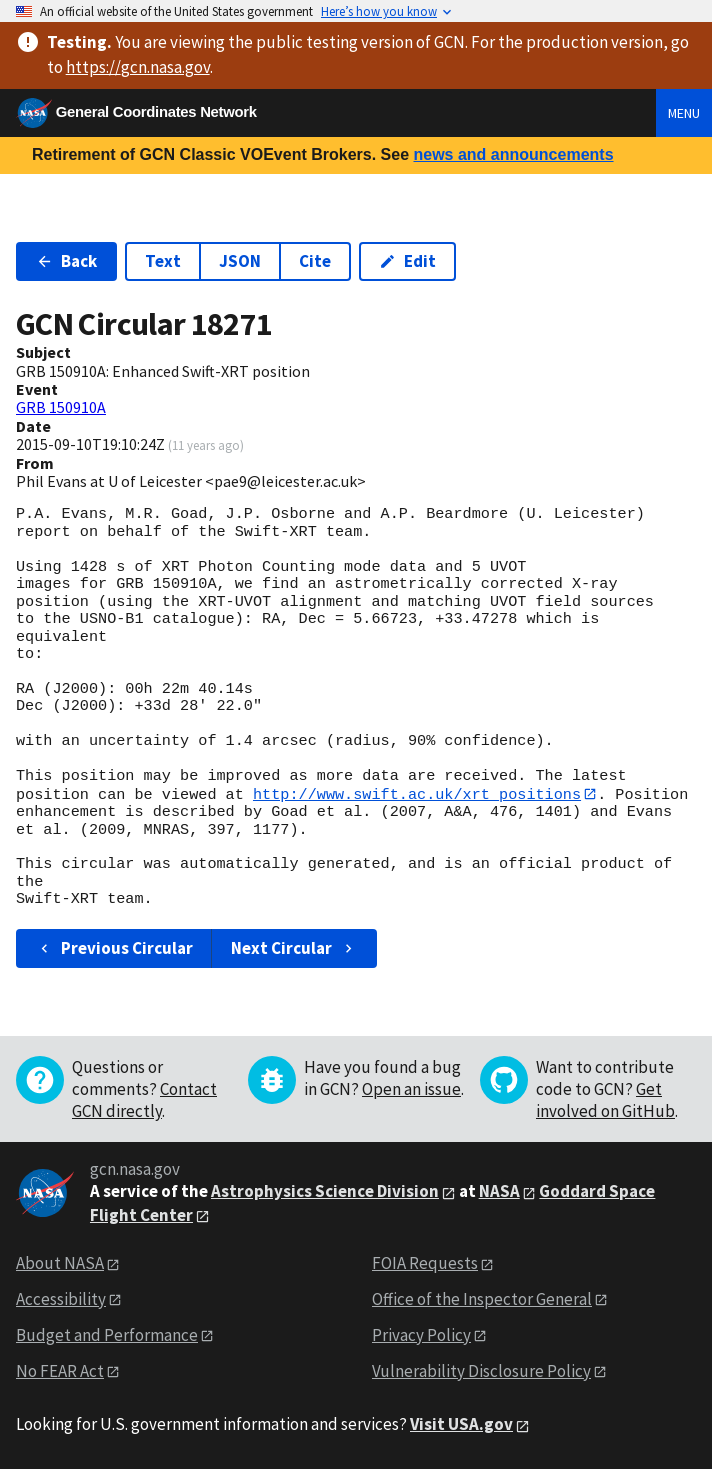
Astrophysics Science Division (325, 1192)
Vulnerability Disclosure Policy (481, 1371)
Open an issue (411, 1090)
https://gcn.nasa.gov (138, 67)
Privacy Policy (421, 1335)
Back (66, 261)
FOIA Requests (425, 1263)
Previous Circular (114, 948)
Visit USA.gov (461, 1425)
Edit (407, 261)
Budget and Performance (107, 1335)
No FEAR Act (60, 1371)
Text (163, 261)
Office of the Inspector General (482, 1299)
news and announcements (513, 154)
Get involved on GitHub (605, 1101)
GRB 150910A (61, 407)
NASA (499, 1192)
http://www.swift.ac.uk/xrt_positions (417, 794)
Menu (684, 113)
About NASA (60, 1263)
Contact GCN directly (144, 1101)
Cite (315, 261)
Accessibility (61, 1299)
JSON (240, 261)
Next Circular (294, 948)
